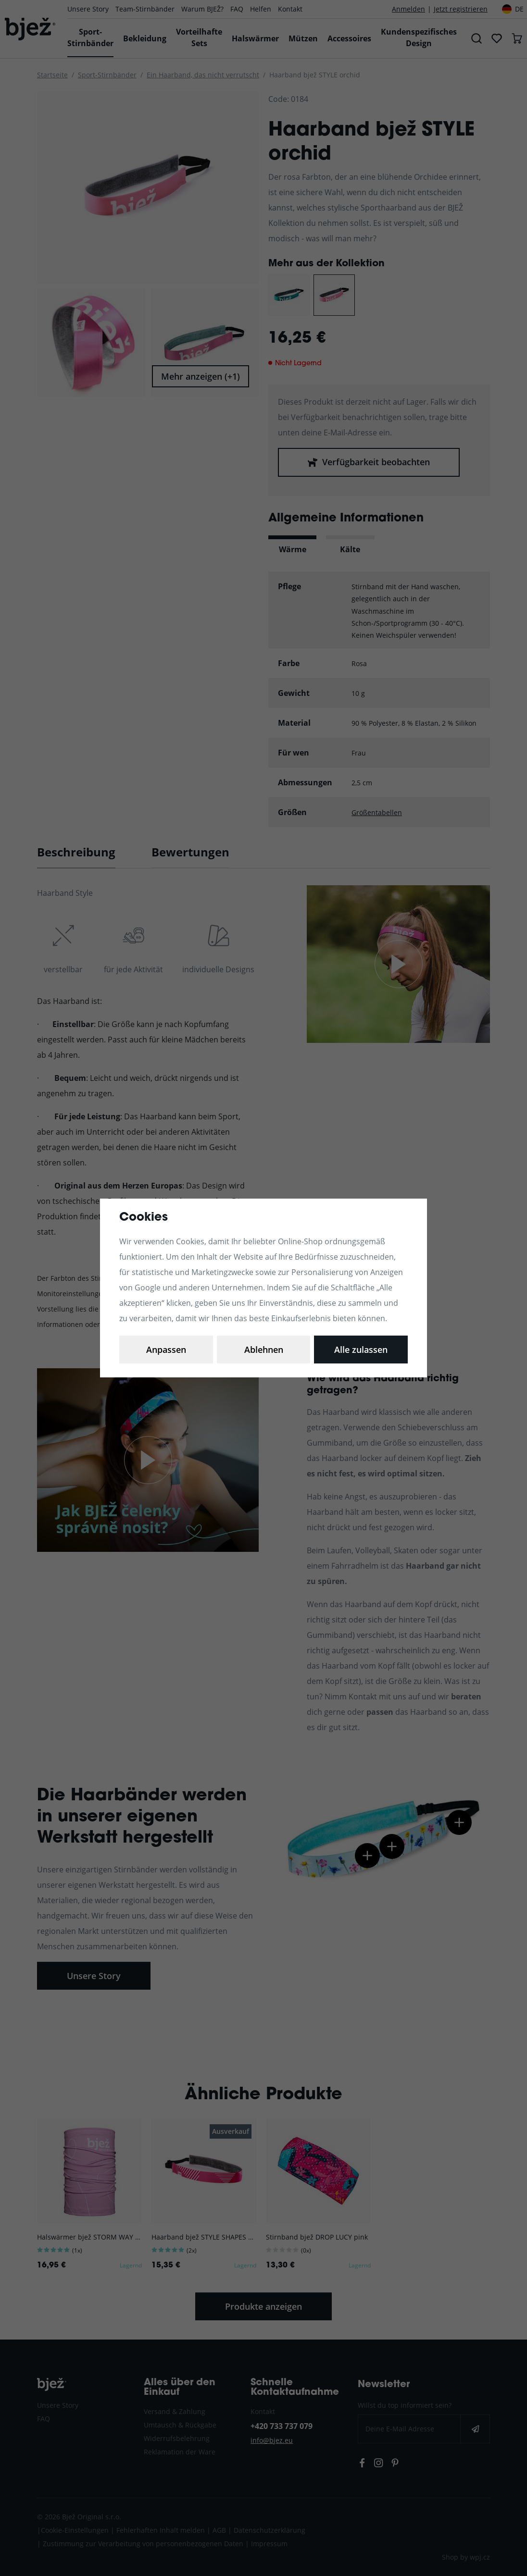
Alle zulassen (361, 1349)
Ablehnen (263, 1349)
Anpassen (166, 1349)
